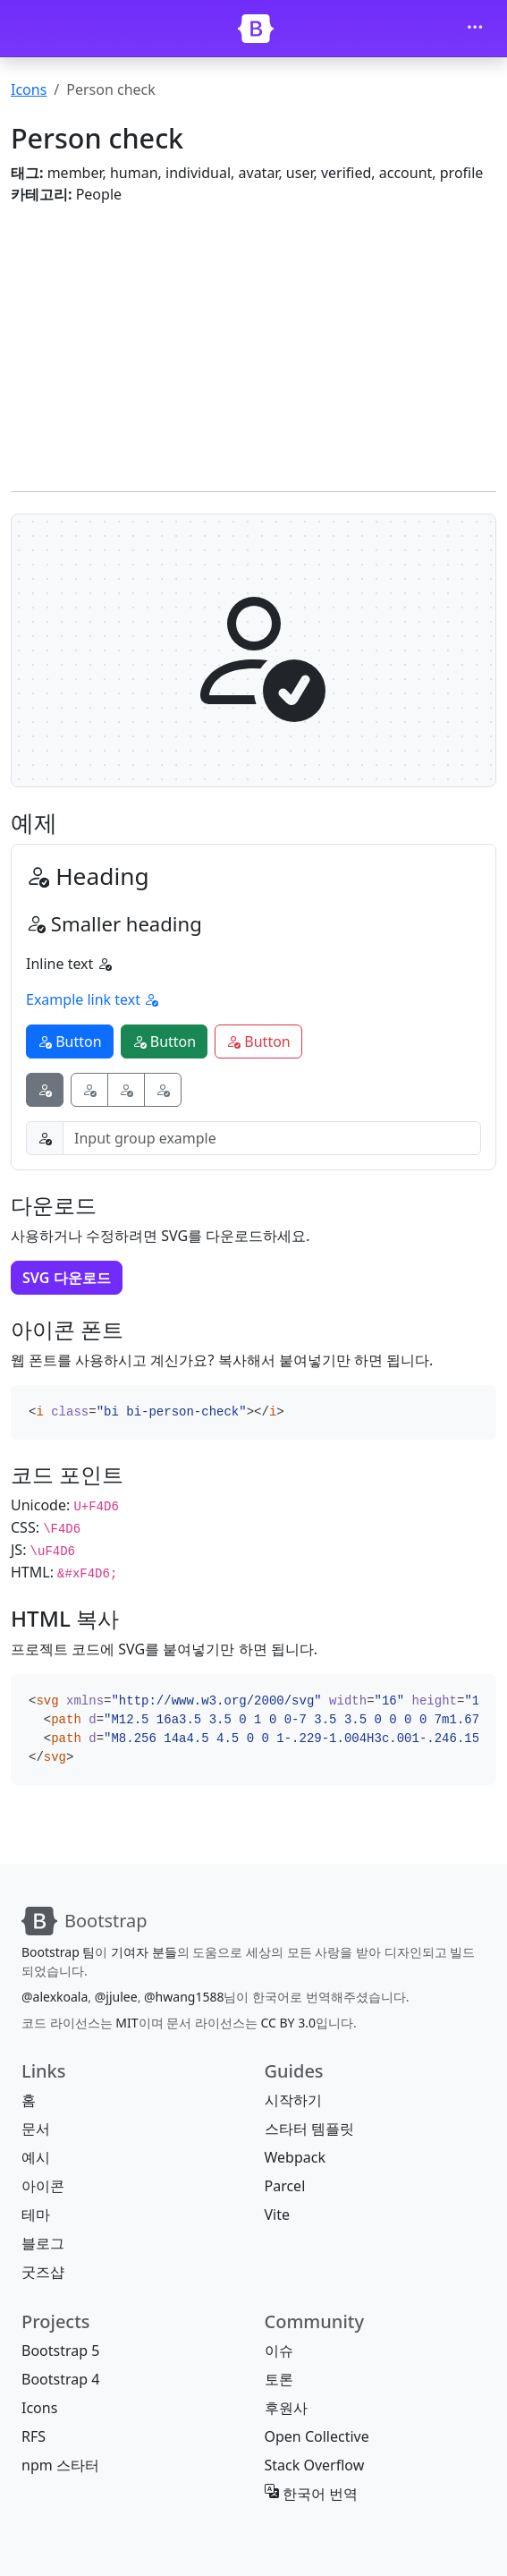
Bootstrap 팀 (58, 1951)
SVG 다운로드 (66, 1278)
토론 (279, 2379)
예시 (35, 2157)
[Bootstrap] (256, 29)
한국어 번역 (311, 2494)
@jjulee (116, 1996)
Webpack (295, 2157)
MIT (126, 2022)
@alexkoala (54, 1996)
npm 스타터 (60, 2465)
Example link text (92, 999)
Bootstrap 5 (60, 2350)
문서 (35, 2128)
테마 (35, 2214)
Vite (278, 2214)
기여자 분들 (144, 1951)
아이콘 (42, 2186)
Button (70, 1041)
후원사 (286, 2408)
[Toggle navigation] (475, 29)
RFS (33, 2436)
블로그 (42, 2243)
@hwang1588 (184, 1996)
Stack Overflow (315, 2465)
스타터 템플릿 (309, 2128)
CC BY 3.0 (288, 2022)
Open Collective (317, 2436)
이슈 (279, 2350)
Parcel (285, 2186)
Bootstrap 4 (60, 2379)
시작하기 (293, 2100)
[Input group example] (272, 1138)
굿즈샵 (42, 2272)
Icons (28, 89)
